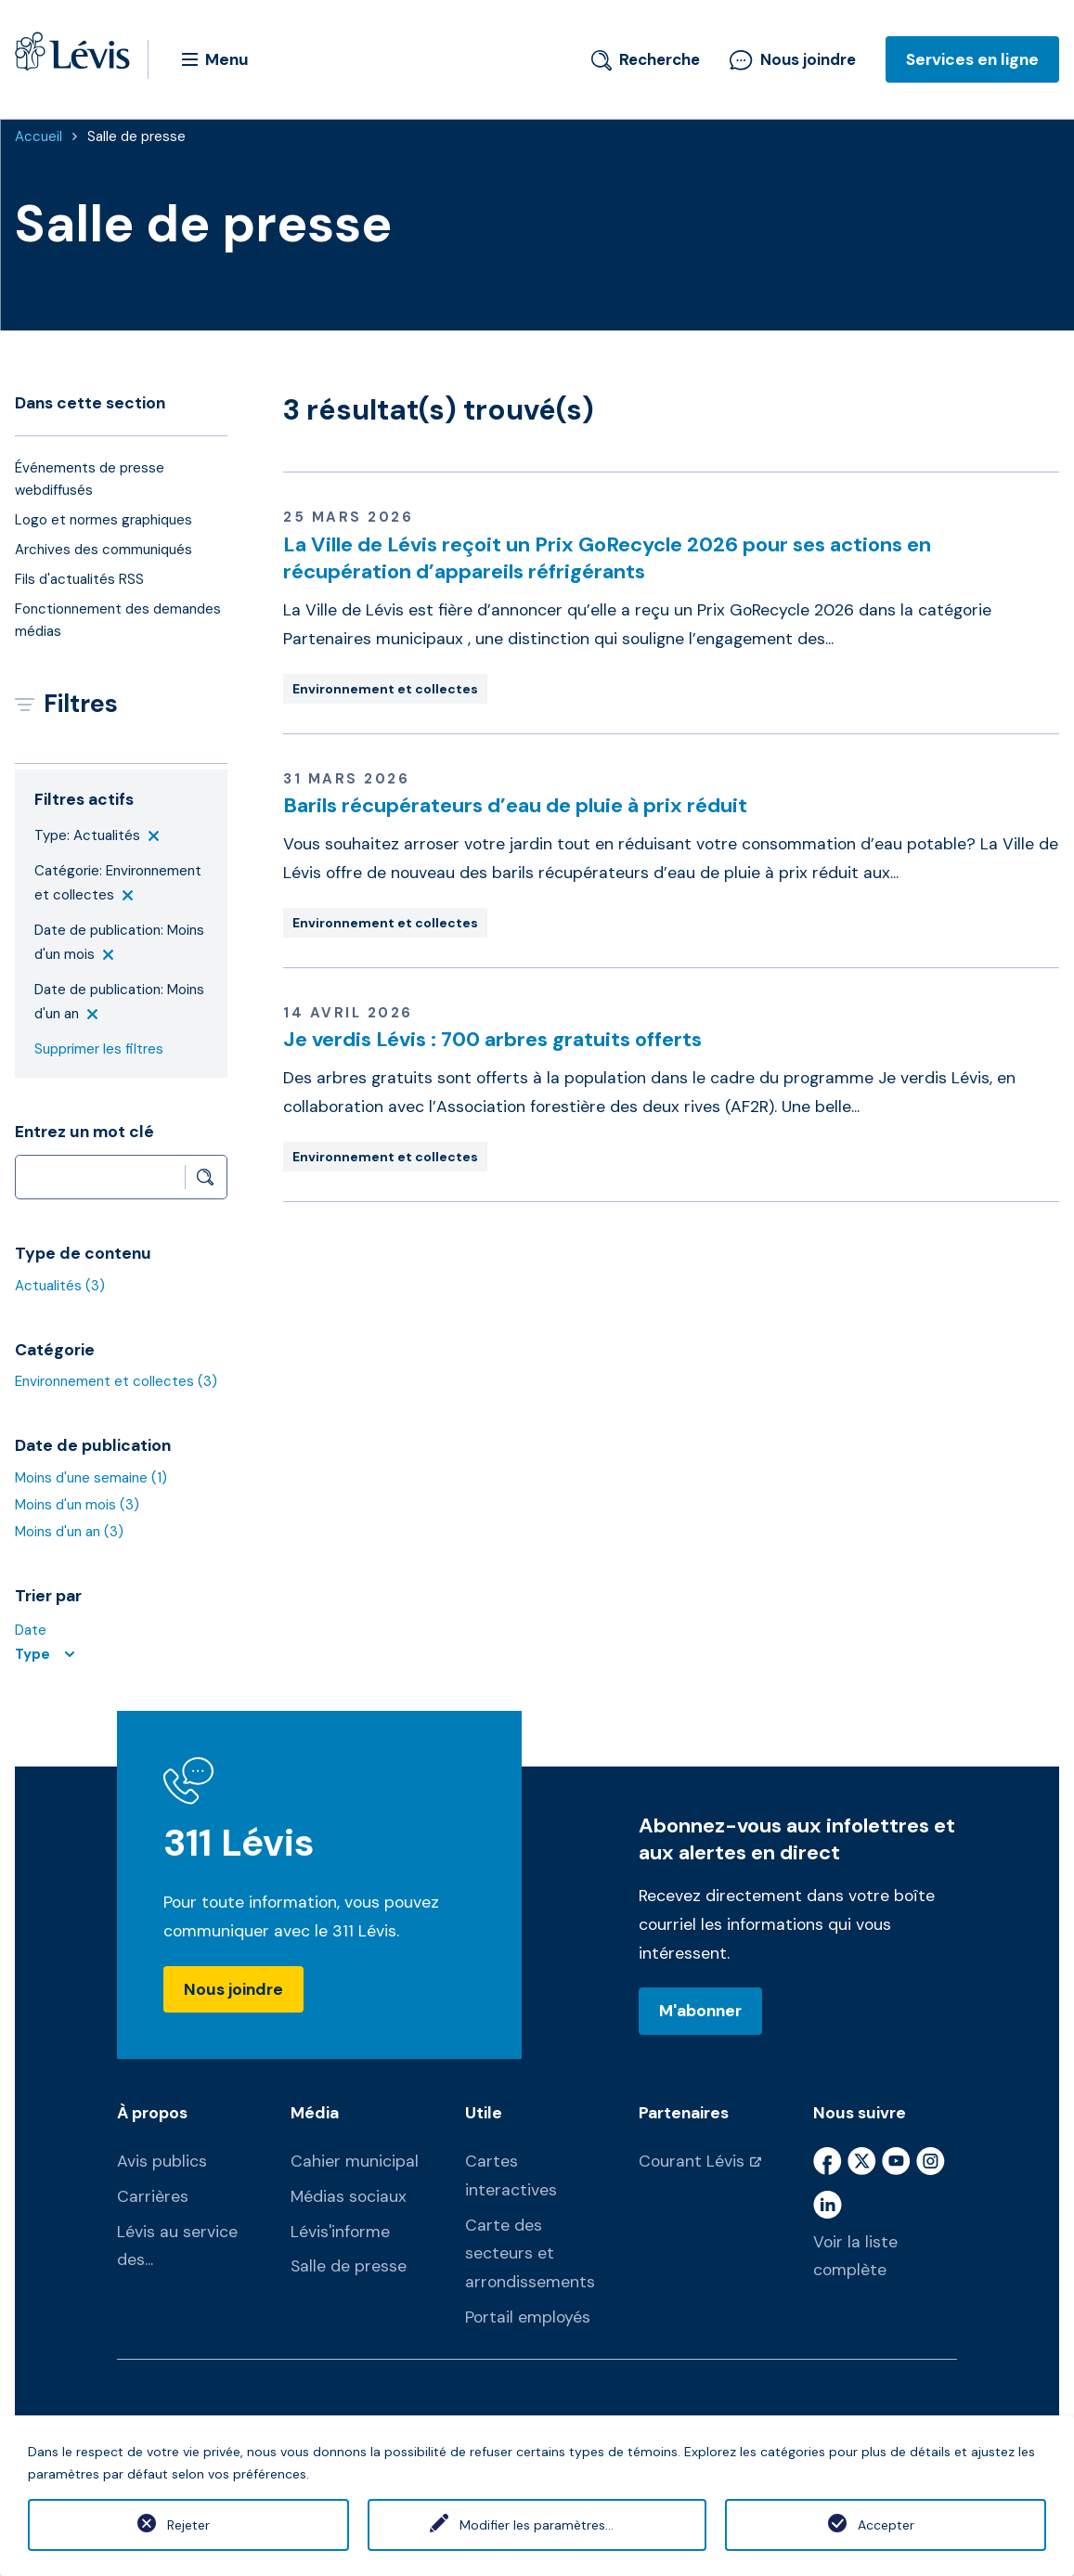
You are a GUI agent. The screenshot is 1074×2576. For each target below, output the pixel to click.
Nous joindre (793, 59)
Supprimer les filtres (98, 1049)
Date (30, 1630)
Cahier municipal (355, 2161)
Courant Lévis (691, 2161)
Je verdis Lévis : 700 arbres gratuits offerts (492, 1039)
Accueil (38, 136)
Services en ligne (972, 59)
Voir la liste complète (855, 2256)
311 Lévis (239, 1843)
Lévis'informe (340, 2231)
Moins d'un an (69, 1531)
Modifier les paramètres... (536, 2525)
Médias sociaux (349, 2196)
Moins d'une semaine (91, 1478)
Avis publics (162, 2161)
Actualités (60, 1285)
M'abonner (700, 2010)
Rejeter (188, 2525)
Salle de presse (136, 136)
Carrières (152, 2196)
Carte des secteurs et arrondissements (530, 2254)
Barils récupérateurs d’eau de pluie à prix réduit (515, 805)
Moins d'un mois (77, 1504)
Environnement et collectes (116, 1381)
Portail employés (527, 2317)
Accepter (886, 2525)
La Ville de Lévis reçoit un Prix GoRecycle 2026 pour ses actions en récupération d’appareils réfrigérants (607, 558)
